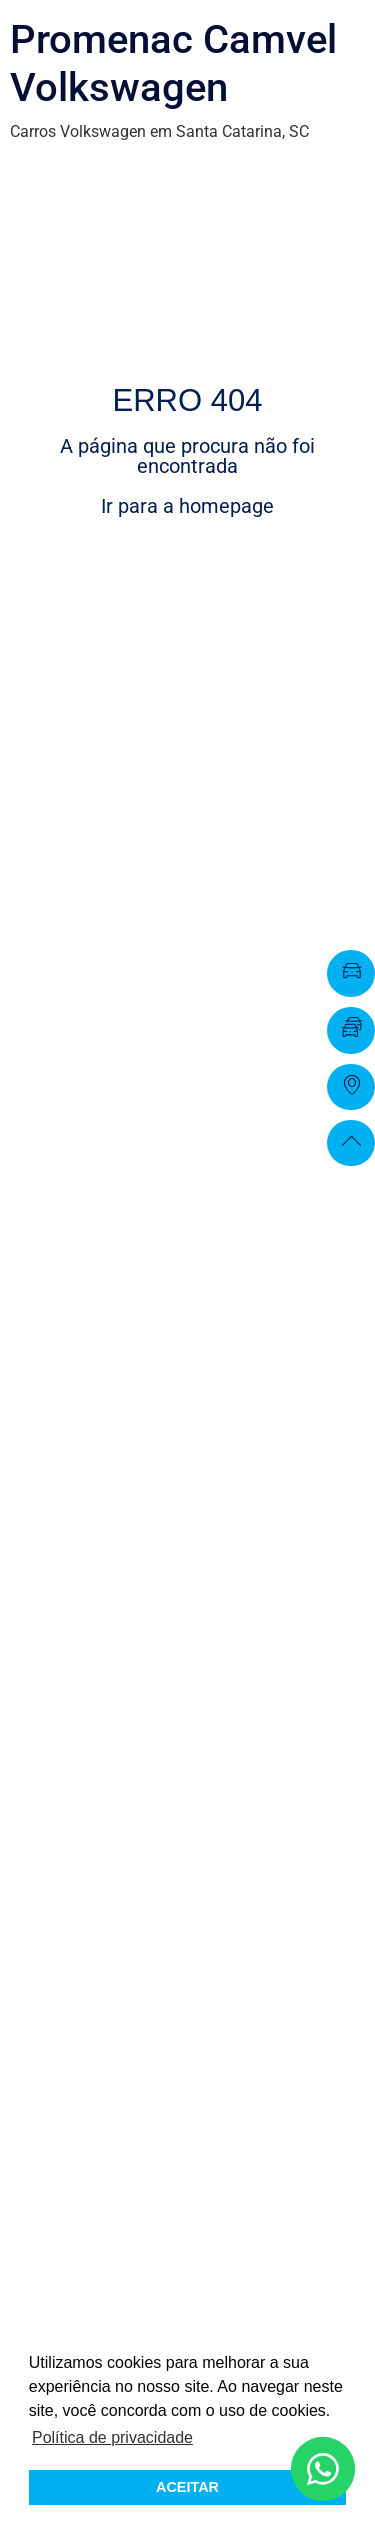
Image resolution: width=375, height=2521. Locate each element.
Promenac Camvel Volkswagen (173, 63)
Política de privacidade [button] (112, 2437)
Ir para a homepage (187, 506)
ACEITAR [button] (187, 2487)
